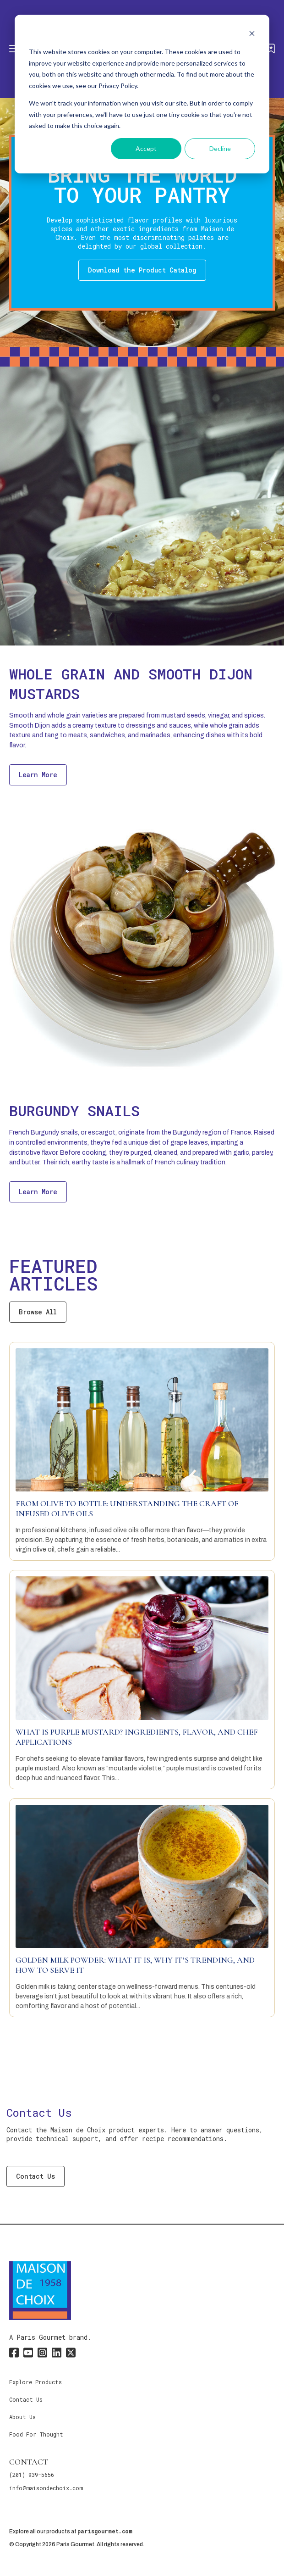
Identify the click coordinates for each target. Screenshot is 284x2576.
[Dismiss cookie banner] (252, 34)
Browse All (38, 1311)
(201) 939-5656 (31, 2474)
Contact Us (35, 2176)
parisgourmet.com (104, 2531)
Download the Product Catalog (142, 270)
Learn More (38, 774)
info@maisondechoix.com (46, 2488)
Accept (146, 148)
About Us (22, 2416)
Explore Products (35, 2382)
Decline (220, 148)
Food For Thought (36, 2434)
